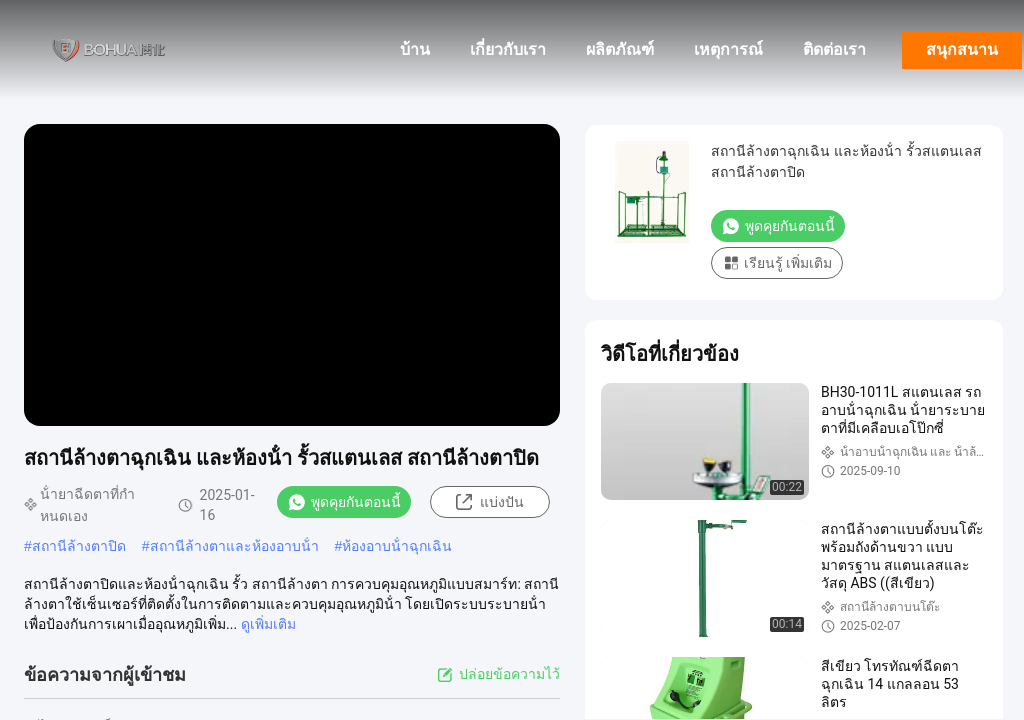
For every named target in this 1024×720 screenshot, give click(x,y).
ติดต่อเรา (834, 49)
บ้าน (415, 49)
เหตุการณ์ (728, 49)
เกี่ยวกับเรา (508, 49)
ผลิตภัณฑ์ (620, 49)
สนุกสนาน (962, 49)
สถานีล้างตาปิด (79, 546)
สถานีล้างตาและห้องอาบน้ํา (234, 546)
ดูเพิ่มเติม (268, 624)
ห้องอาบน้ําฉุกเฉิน (397, 546)
